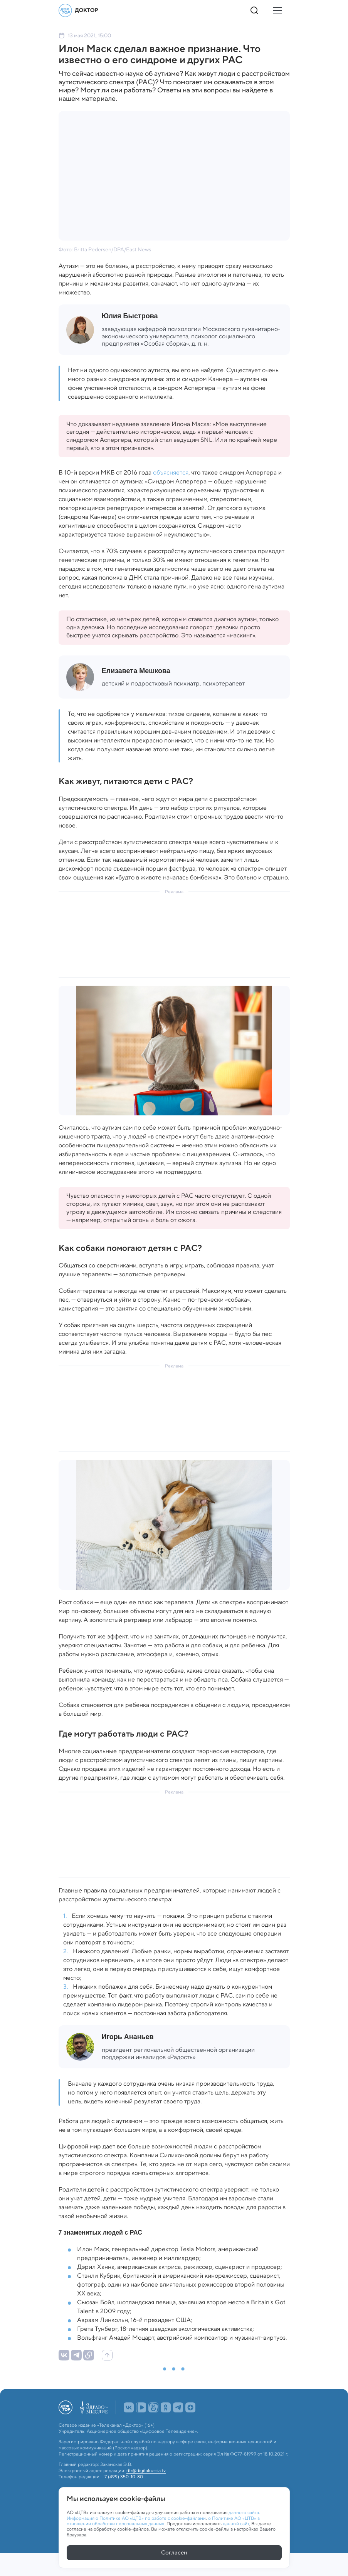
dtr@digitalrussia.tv (146, 2470)
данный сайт (236, 2523)
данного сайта (244, 2512)
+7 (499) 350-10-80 (122, 2477)
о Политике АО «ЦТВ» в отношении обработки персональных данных (163, 2520)
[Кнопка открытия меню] (277, 10)
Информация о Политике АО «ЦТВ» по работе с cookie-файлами (136, 2517)
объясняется (170, 472)
